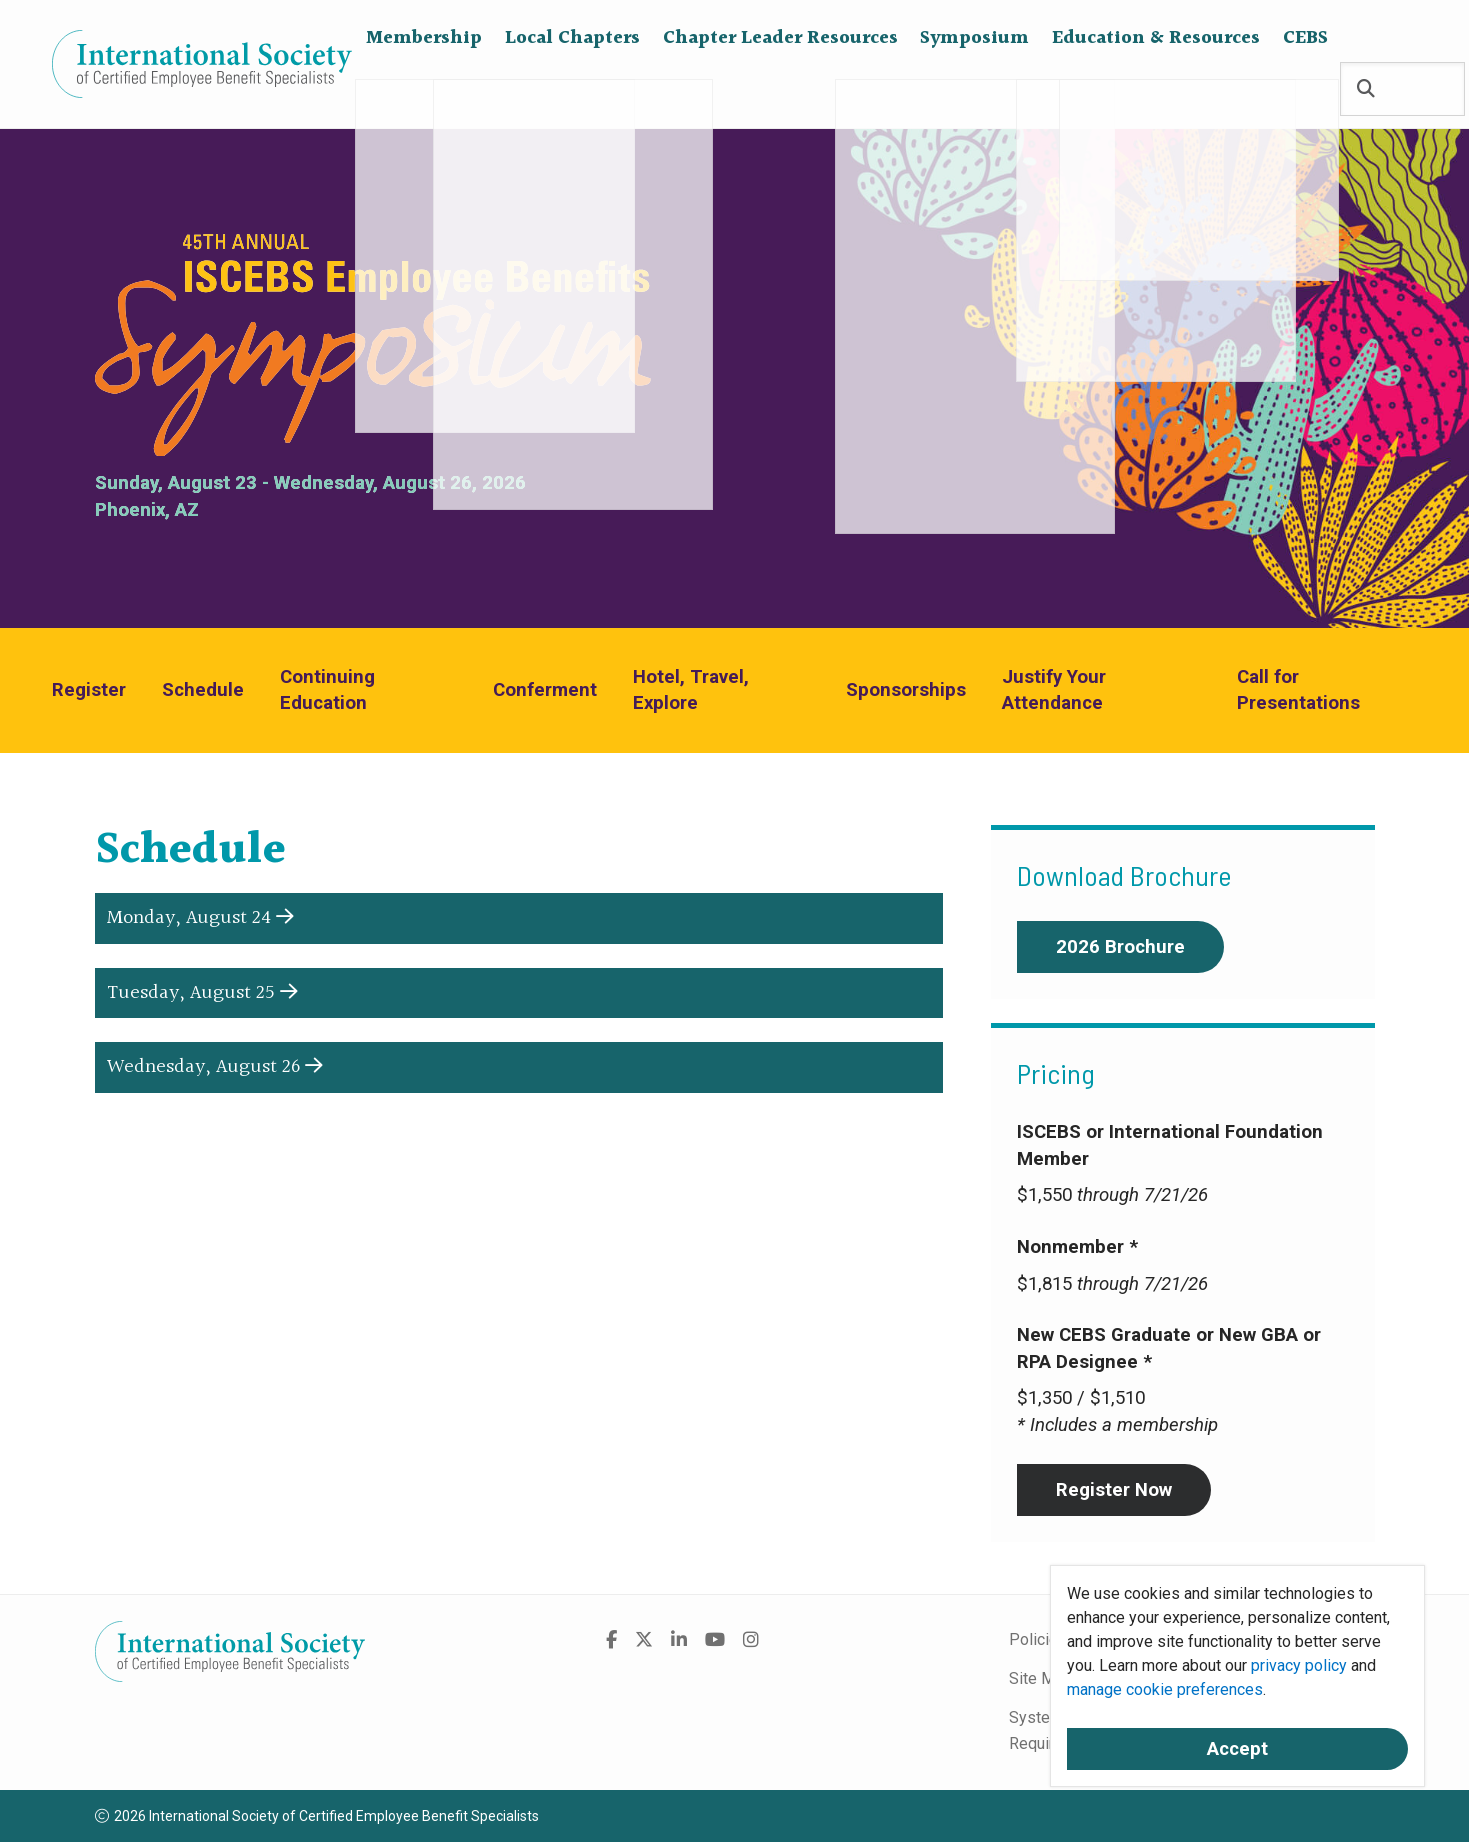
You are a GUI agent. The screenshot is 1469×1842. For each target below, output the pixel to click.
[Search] (1366, 90)
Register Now (1114, 1490)
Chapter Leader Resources (780, 89)
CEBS (1305, 89)
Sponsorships (906, 690)
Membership (424, 89)
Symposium (974, 89)
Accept (1237, 1749)
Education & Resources (1156, 89)
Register (89, 690)
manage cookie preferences (1165, 1689)
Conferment (545, 690)
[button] (519, 918)
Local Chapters (572, 89)
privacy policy (1299, 1665)
